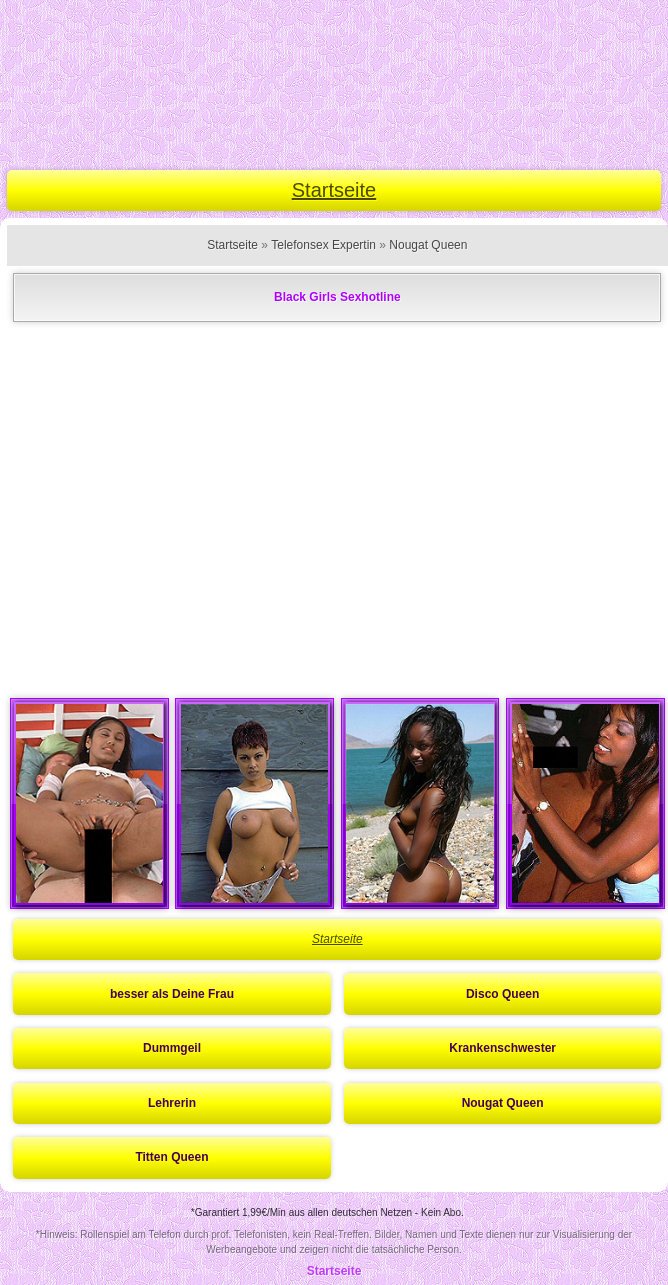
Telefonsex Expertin (323, 245)
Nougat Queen (428, 245)
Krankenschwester (502, 1048)
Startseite (334, 190)
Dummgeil (172, 1048)
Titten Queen (171, 1157)
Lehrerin (172, 1103)
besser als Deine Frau (172, 994)
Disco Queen (502, 994)
